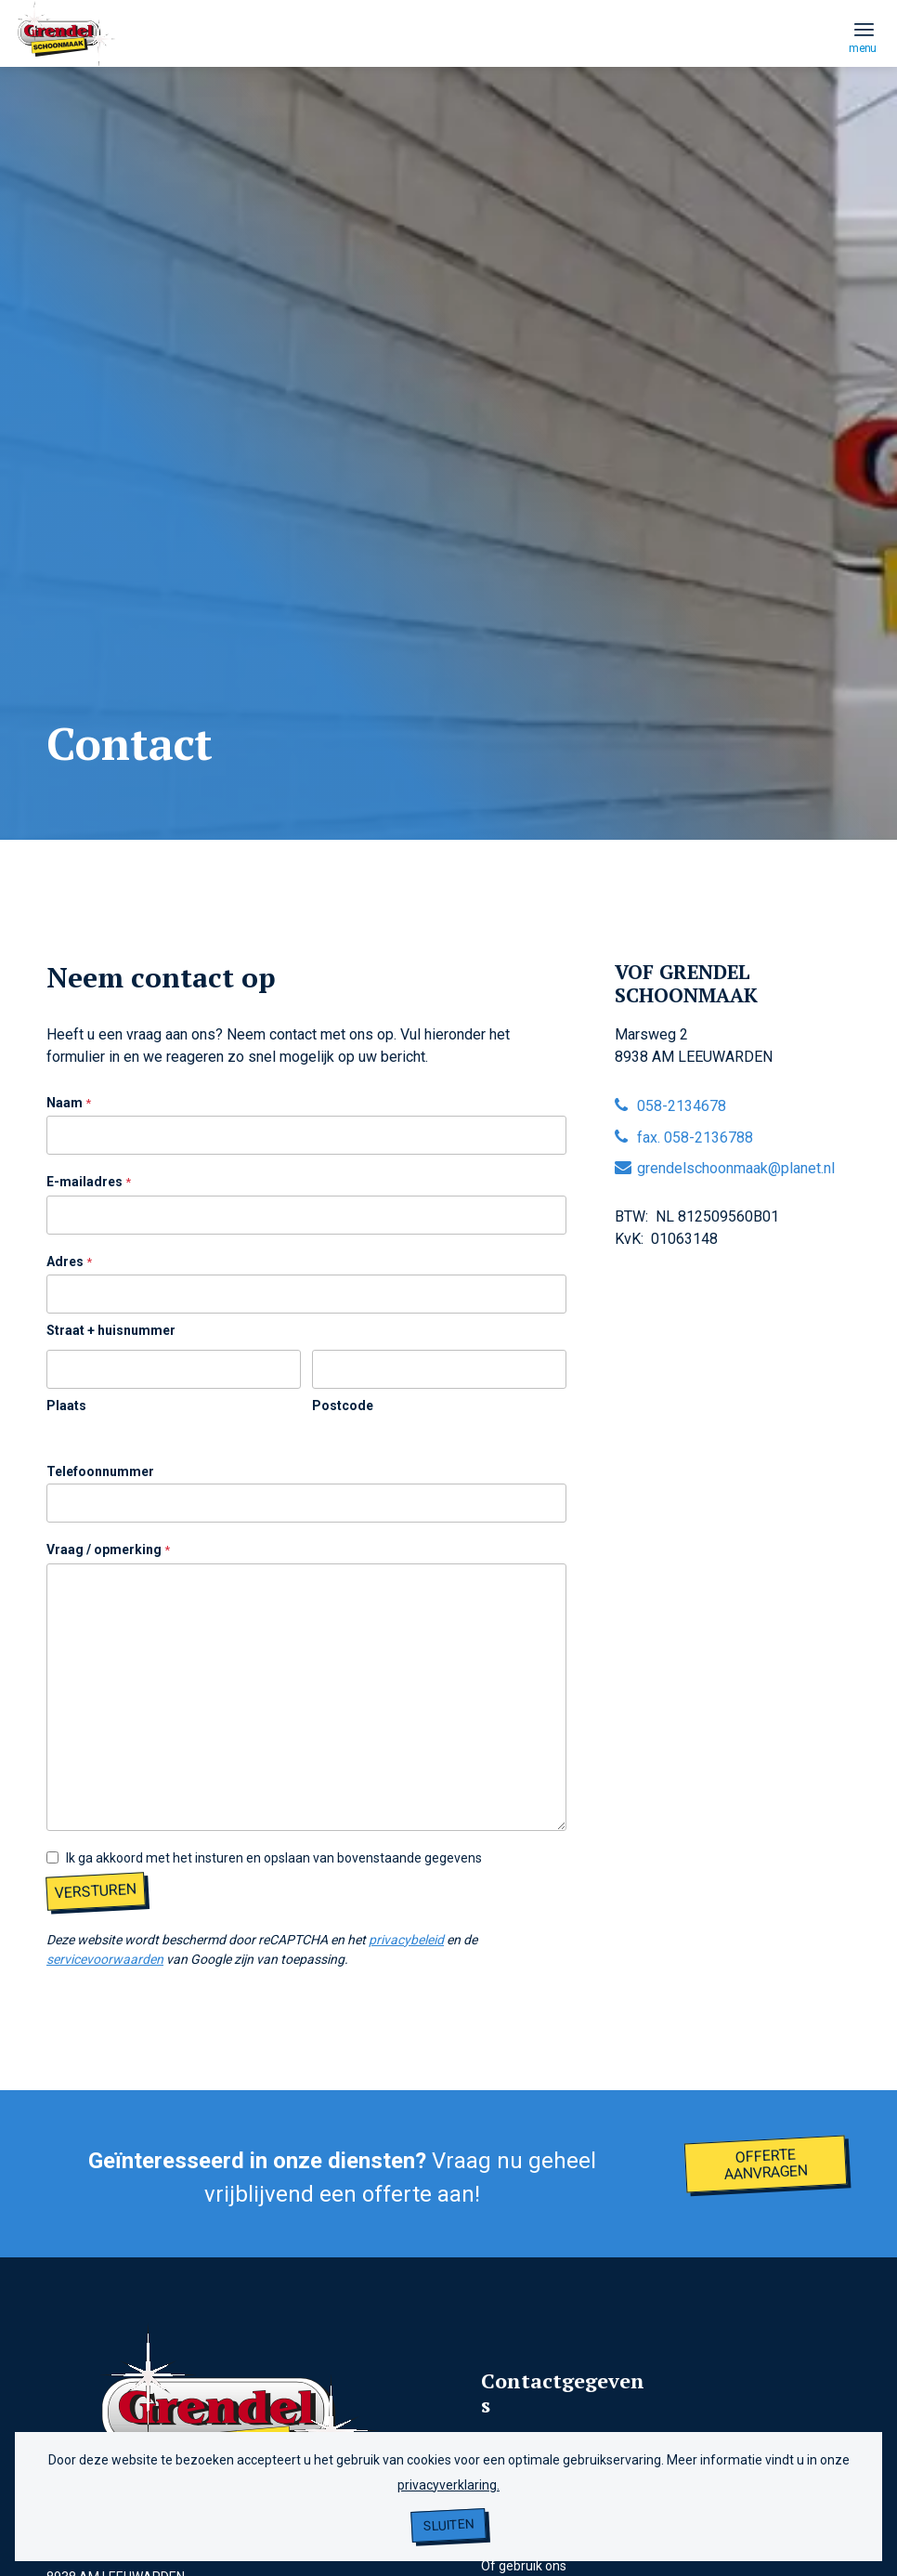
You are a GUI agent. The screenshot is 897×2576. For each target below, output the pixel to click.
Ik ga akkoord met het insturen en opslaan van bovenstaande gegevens (274, 1857)
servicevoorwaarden (104, 1959)
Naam (68, 1104)
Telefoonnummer (100, 1471)
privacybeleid (406, 1939)
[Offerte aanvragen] (765, 2163)
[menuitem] (864, 28)
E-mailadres (88, 1182)
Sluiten (448, 2525)
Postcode (342, 1405)
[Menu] (864, 28)
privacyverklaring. (448, 2485)
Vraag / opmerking (108, 1550)
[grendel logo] (67, 72)
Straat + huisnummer (111, 1330)
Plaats (66, 1405)
